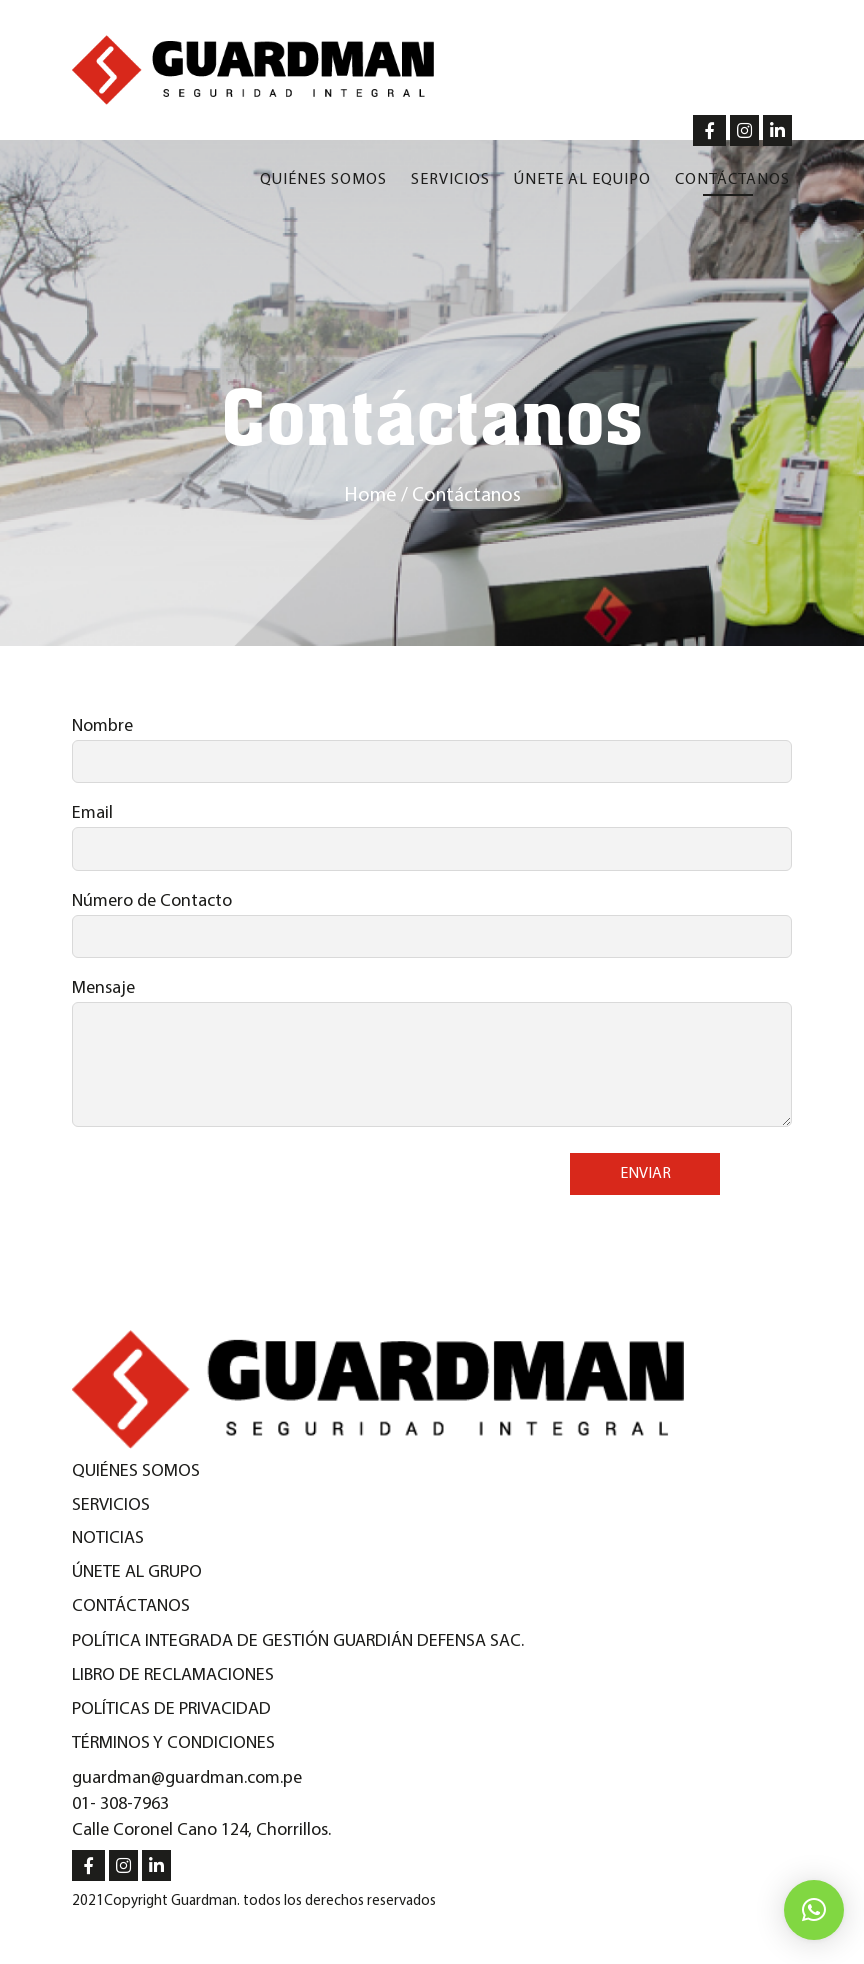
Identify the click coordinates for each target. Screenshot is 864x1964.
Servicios (450, 180)
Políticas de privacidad (171, 1709)
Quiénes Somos (136, 1471)
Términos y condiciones (173, 1743)
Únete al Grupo (137, 1572)
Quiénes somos (323, 180)
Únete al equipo (582, 180)
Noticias (108, 1538)
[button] (814, 1910)
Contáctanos (732, 180)
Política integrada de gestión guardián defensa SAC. (298, 1641)
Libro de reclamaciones (173, 1675)
